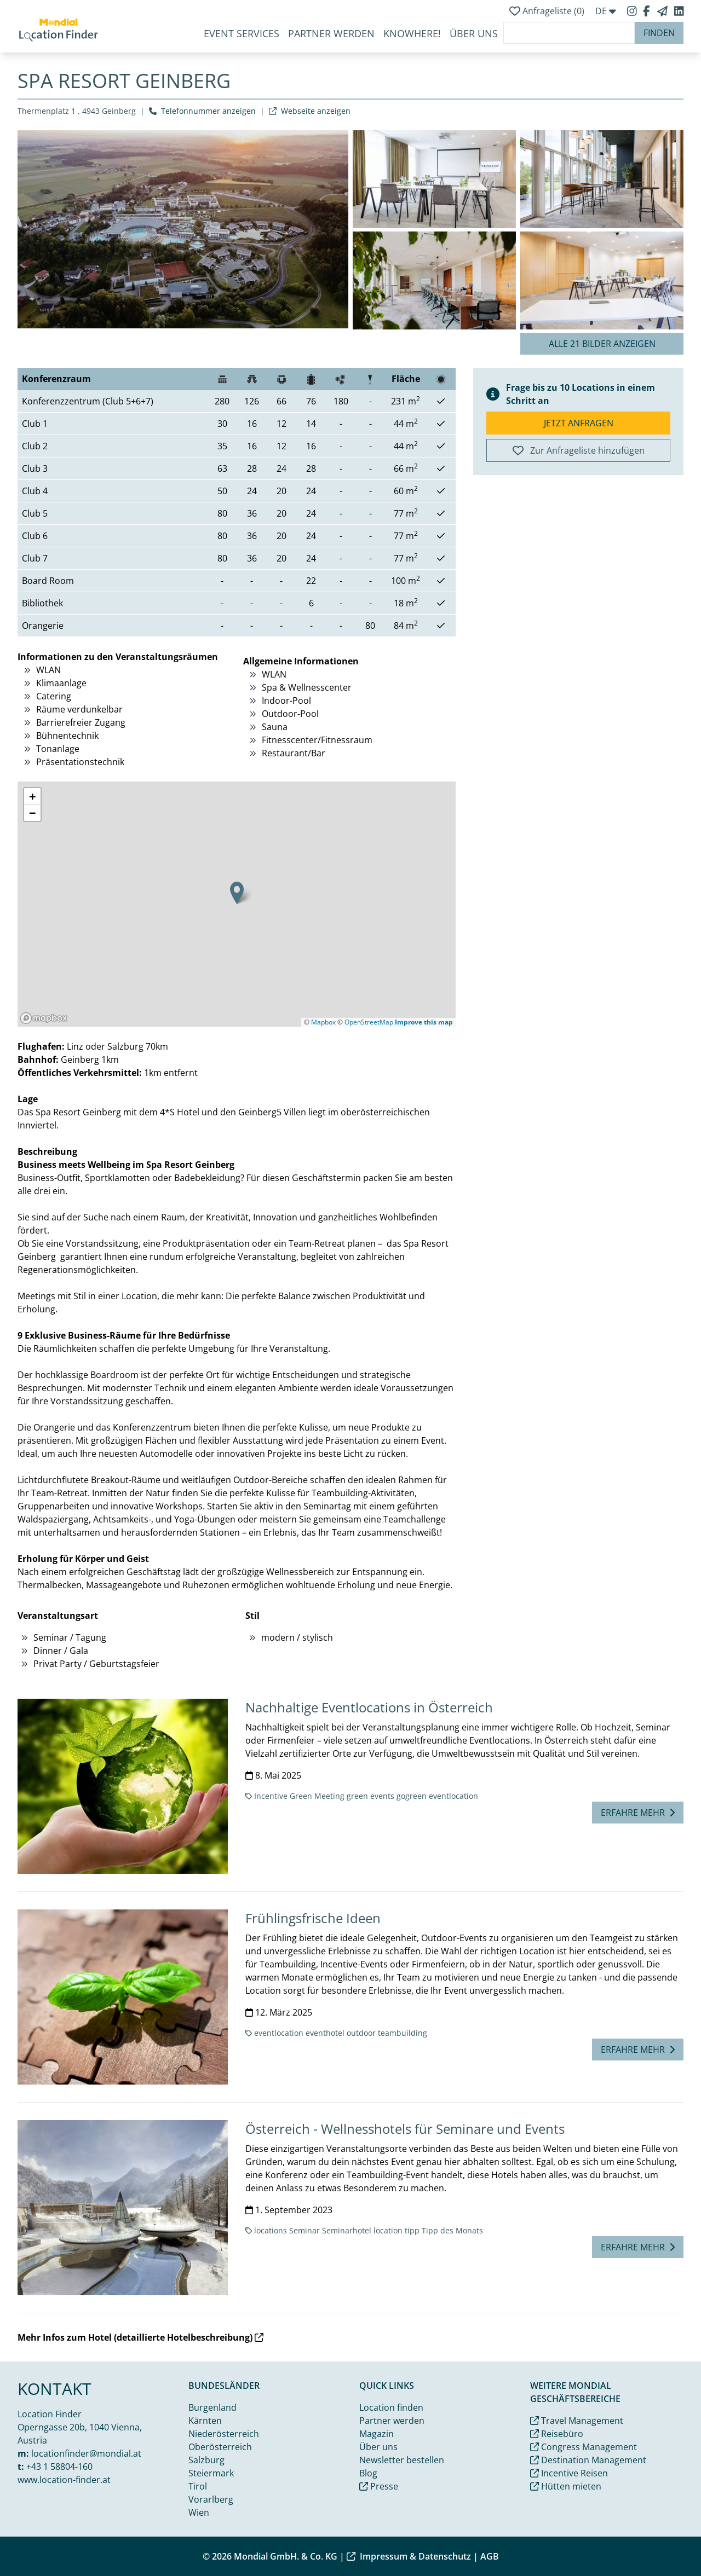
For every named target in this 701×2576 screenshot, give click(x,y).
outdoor (361, 2033)
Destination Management (588, 2460)
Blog (368, 2473)
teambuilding (402, 2033)
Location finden (391, 2407)
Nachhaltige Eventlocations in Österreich (369, 1707)
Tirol (197, 2486)
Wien (198, 2512)
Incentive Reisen (569, 2473)
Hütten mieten (565, 2486)
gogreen (412, 1796)
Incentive (271, 1796)
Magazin (376, 2434)
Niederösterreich (223, 2434)
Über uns (378, 2447)
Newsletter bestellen (401, 2460)
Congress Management (583, 2447)
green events (370, 1796)
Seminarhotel (346, 2230)
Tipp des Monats (452, 2230)
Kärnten (205, 2421)
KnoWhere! (412, 33)
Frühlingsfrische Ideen (313, 1918)
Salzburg (206, 2460)
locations (270, 2230)
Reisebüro (556, 2434)
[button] (237, 893)
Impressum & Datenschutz (409, 2556)
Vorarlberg (210, 2499)
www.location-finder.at (64, 2480)
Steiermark (211, 2473)
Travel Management (576, 2421)
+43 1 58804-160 (59, 2467)
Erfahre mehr (638, 1813)
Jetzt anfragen (578, 423)
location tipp (397, 2230)
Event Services (241, 33)
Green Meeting (317, 1796)
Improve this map (424, 1022)
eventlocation (453, 1796)
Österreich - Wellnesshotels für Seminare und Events (405, 2129)
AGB (489, 2556)
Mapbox (323, 1022)
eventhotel (325, 2033)
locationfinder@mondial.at (86, 2453)
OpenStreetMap (368, 1022)
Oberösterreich (220, 2447)
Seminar (304, 2230)
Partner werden (331, 33)
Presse (378, 2486)
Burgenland (212, 2407)
